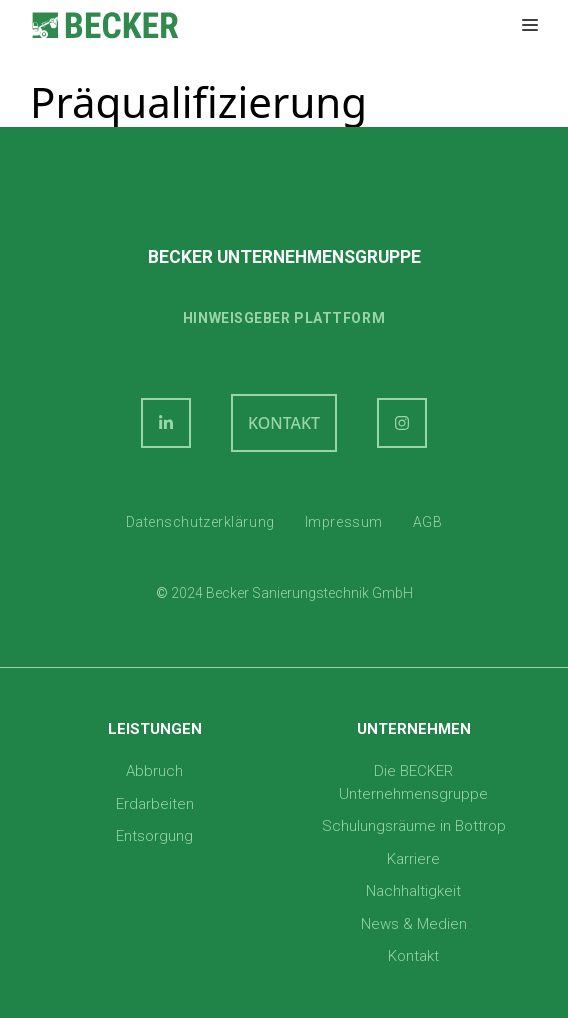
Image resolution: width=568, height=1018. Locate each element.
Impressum (344, 522)
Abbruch (154, 771)
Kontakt (413, 956)
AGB (428, 522)
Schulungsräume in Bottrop (414, 826)
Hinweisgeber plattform (284, 318)
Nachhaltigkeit (413, 891)
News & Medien (414, 924)
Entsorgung (154, 836)
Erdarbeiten (155, 804)
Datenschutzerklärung (200, 522)
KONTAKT (284, 423)
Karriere (413, 859)
